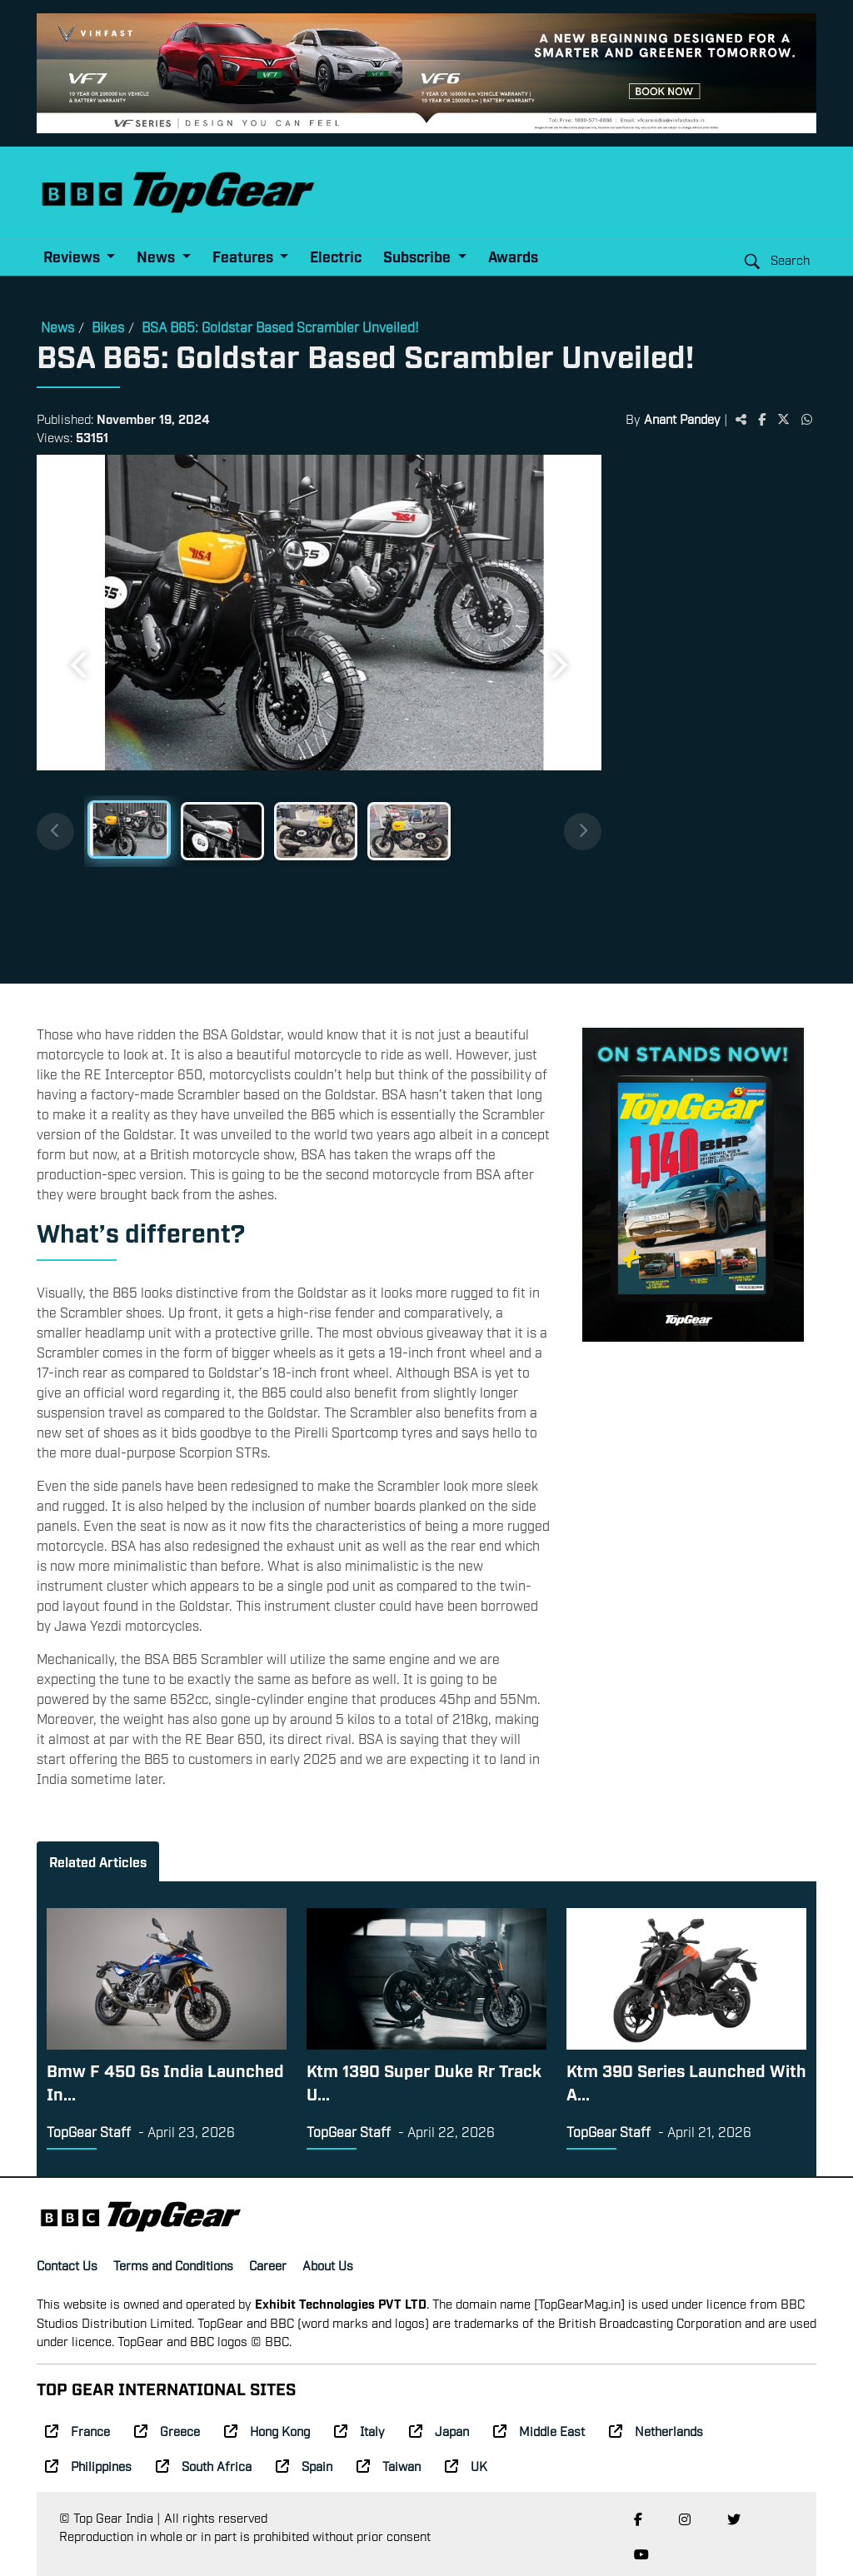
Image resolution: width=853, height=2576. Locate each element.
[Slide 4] (409, 831)
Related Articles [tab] (98, 1861)
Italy (359, 2430)
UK (466, 2465)
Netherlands (656, 2430)
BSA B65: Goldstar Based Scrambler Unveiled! (280, 326)
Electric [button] (336, 256)
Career (268, 2264)
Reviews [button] (73, 256)
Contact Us (67, 2264)
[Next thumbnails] (582, 831)
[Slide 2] (222, 831)
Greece (167, 2430)
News (57, 326)
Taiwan (389, 2465)
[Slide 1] (129, 829)
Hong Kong (267, 2430)
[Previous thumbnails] (55, 831)
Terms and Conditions (173, 2264)
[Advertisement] (709, 713)
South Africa (204, 2465)
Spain (304, 2465)
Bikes (108, 326)
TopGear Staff (89, 2131)
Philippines (88, 2465)
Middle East (539, 2430)
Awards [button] (513, 256)
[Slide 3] (315, 831)
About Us (327, 2264)
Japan (439, 2430)
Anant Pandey (682, 418)
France (77, 2430)
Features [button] (244, 256)
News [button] (157, 256)
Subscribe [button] (418, 256)
